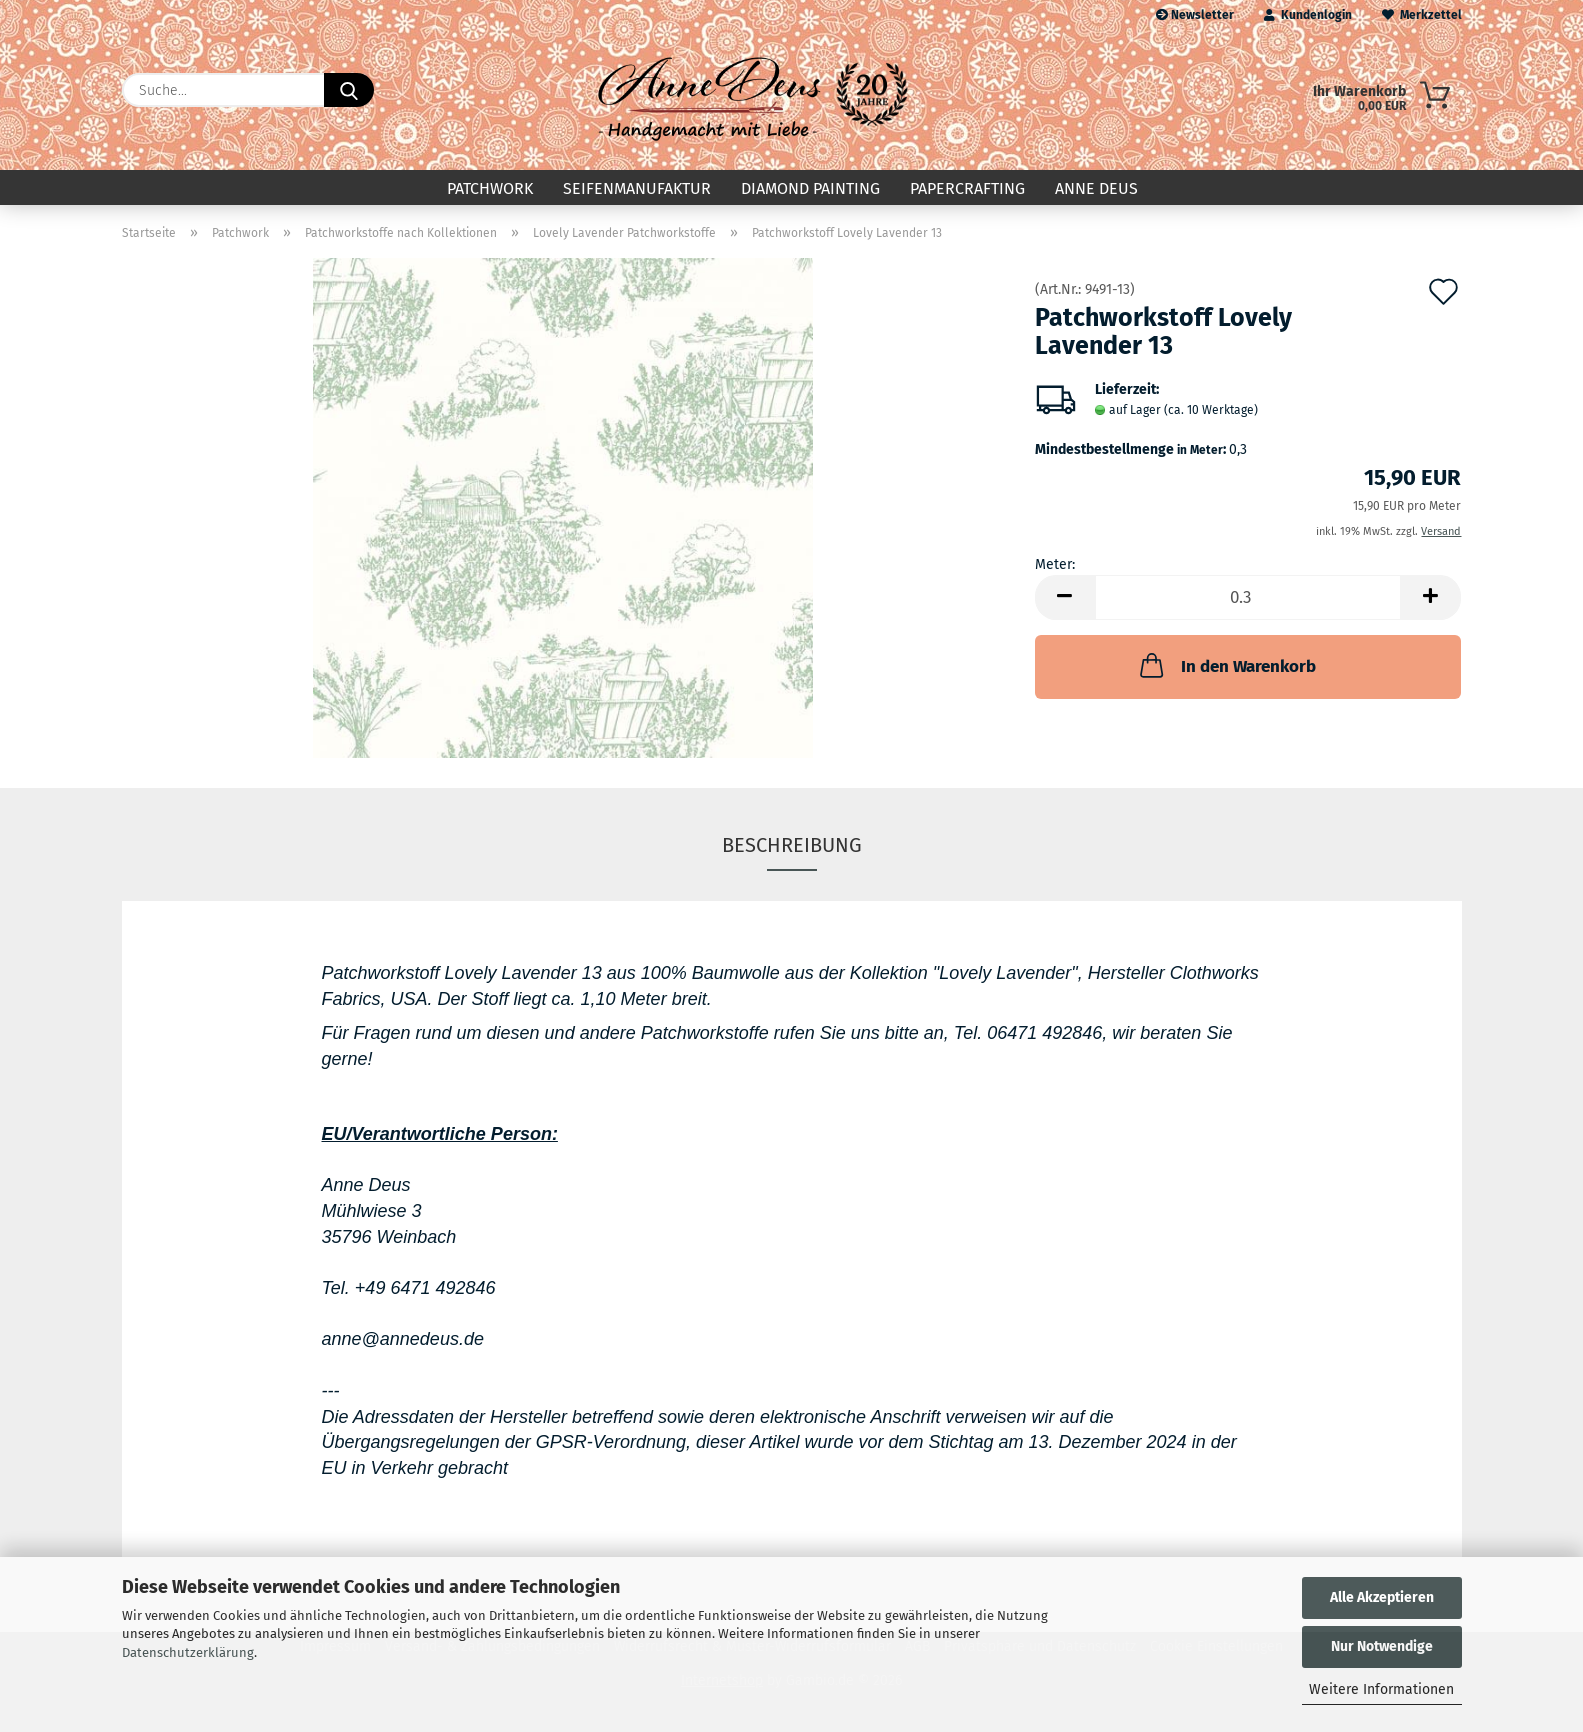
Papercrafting (967, 188)
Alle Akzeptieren (1382, 1597)
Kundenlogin (1308, 15)
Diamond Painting (810, 188)
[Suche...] (349, 90)
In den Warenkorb (1226, 665)
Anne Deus (1096, 188)
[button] (1065, 597)
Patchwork (490, 188)
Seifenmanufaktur (637, 188)
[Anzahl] (1248, 597)
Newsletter (1195, 15)
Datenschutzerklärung (188, 1652)
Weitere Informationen (1381, 1689)
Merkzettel (1422, 15)
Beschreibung (792, 845)
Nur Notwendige (1382, 1646)
